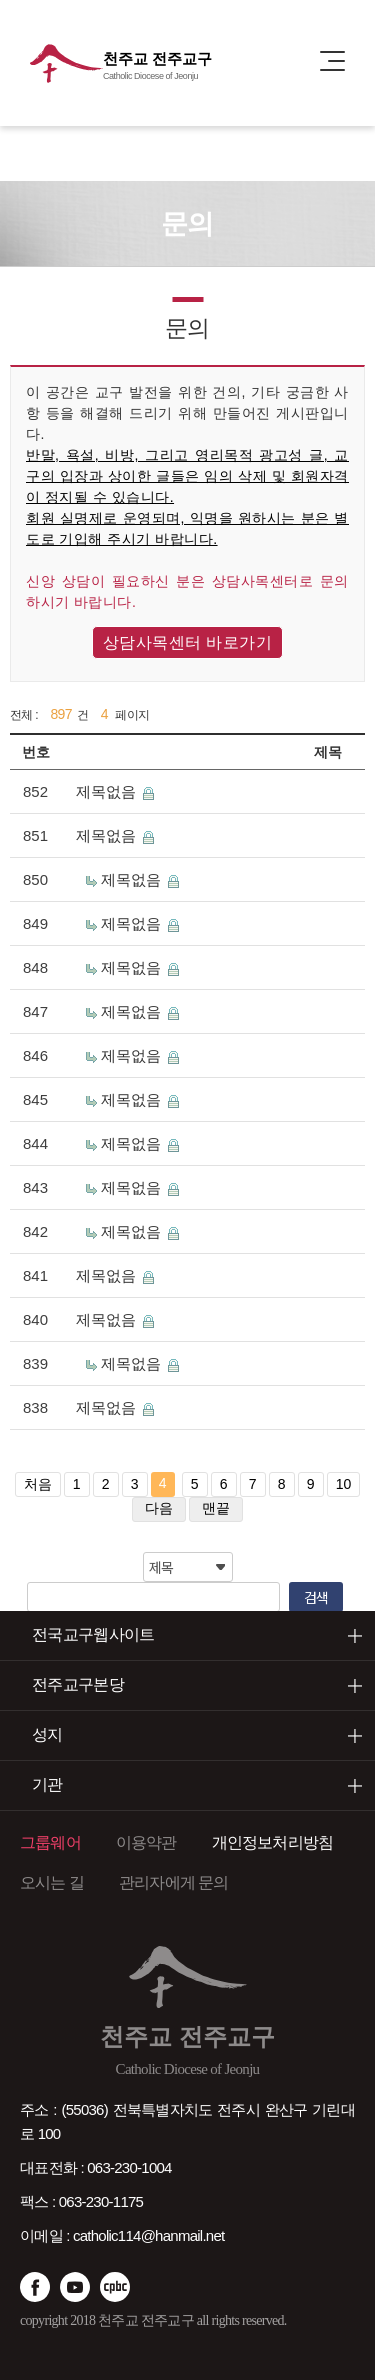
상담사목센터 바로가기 (188, 642)
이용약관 (146, 1842)
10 (344, 1484)
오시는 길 (52, 1882)
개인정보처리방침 (273, 1842)
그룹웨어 (50, 1842)
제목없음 (108, 791)
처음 (38, 1484)
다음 (159, 1508)
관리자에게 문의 (174, 1882)
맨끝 (216, 1508)
